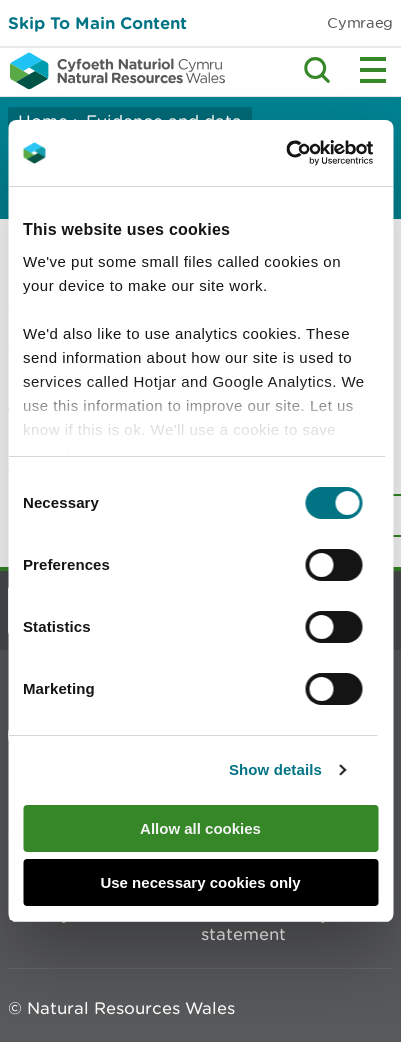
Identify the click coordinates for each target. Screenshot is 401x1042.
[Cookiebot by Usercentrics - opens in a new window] (320, 153)
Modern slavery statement (265, 924)
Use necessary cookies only (200, 882)
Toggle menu (373, 70)
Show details (275, 769)
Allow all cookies (200, 828)
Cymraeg (360, 22)
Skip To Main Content (97, 22)
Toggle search (317, 70)
